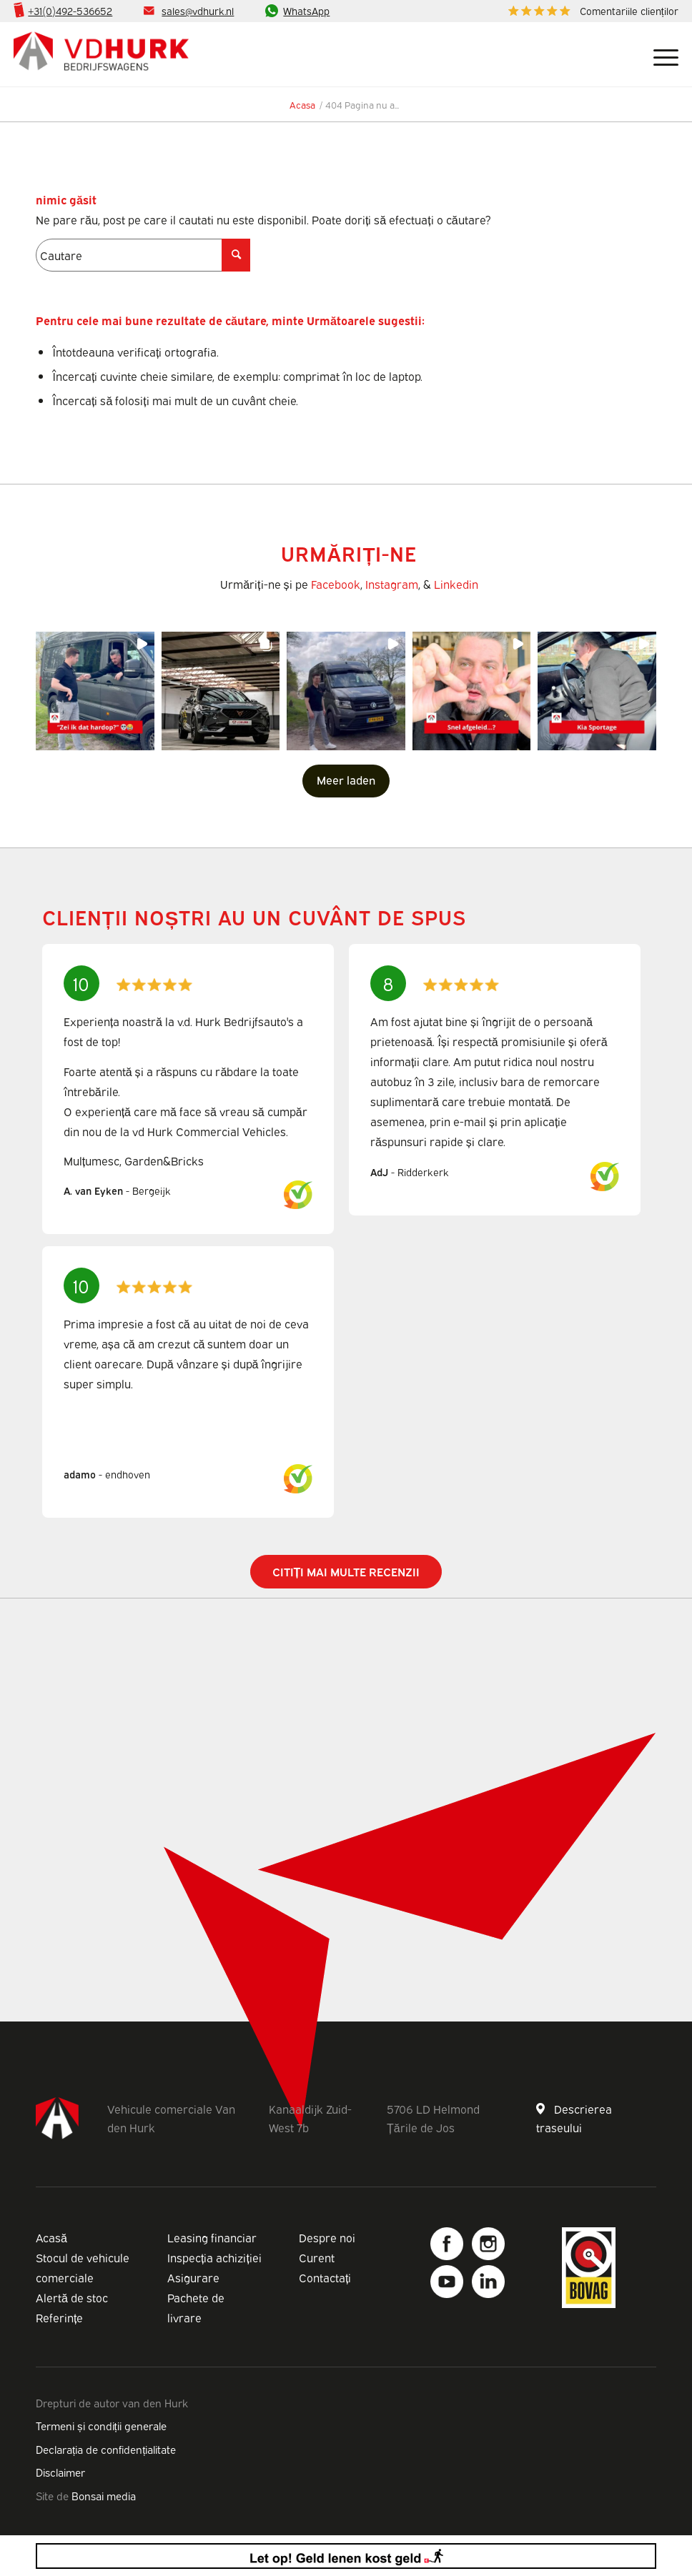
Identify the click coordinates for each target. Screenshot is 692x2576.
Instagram (391, 584)
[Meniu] (658, 54)
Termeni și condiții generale (101, 2425)
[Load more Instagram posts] (346, 781)
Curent (317, 2257)
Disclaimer (60, 2472)
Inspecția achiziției (214, 2257)
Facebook (335, 584)
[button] (95, 691)
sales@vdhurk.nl (198, 10)
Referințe (59, 2317)
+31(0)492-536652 (70, 10)
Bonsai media (103, 2495)
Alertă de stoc (72, 2297)
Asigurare (193, 2277)
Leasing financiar (212, 2237)
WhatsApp (306, 10)
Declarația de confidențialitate (106, 2449)
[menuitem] (589, 11)
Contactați (325, 2277)
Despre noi (327, 2237)
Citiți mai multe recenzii (346, 1571)
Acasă (51, 2237)
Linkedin (456, 584)
